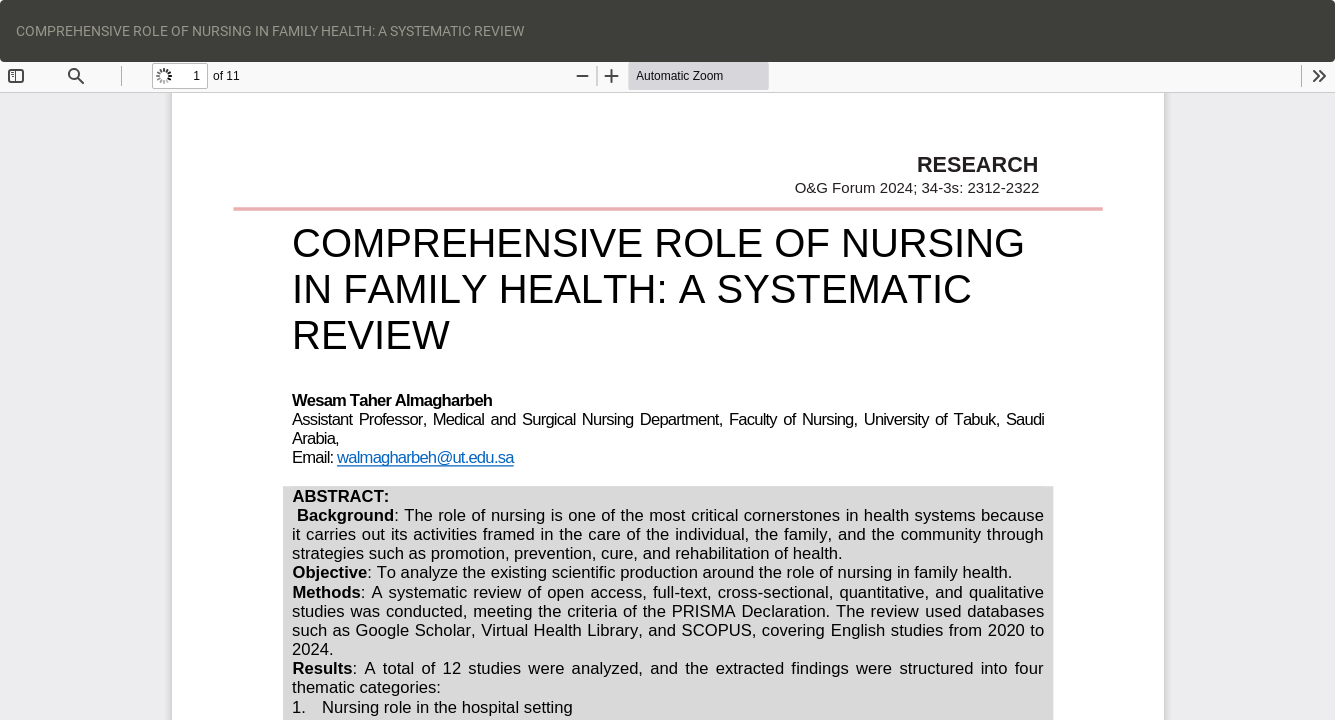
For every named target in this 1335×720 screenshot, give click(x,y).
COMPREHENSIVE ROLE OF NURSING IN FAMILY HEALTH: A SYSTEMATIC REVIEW (270, 31)
